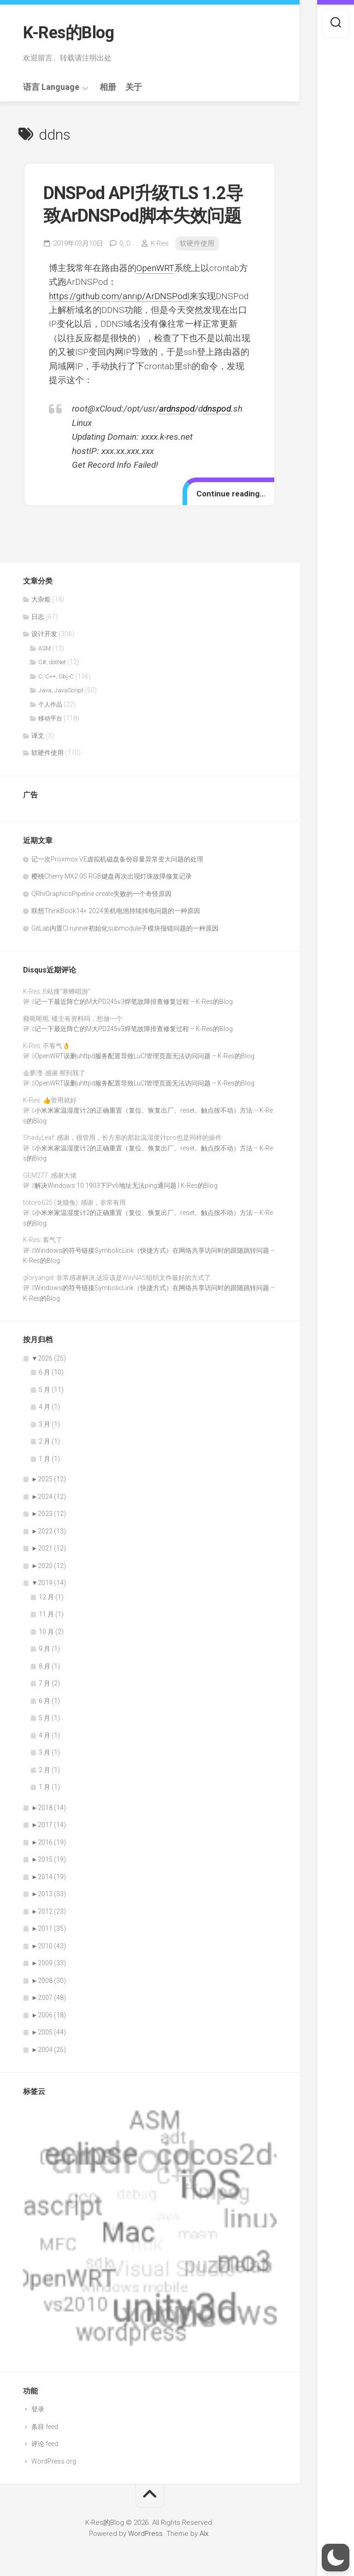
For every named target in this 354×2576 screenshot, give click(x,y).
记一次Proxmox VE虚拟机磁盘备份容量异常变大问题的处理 (117, 859)
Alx (204, 2533)
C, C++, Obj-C (56, 676)
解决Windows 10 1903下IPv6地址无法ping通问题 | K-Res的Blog (126, 1185)
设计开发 (44, 633)
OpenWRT (155, 268)
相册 (108, 87)
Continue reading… (230, 493)
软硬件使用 (197, 243)
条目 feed (44, 2426)
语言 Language (51, 87)
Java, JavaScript (60, 690)
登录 (37, 2409)
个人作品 (50, 704)
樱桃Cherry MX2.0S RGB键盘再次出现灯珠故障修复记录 (111, 876)
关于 (133, 87)
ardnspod (177, 408)
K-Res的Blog (68, 32)
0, (124, 243)
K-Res (160, 243)
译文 (37, 735)
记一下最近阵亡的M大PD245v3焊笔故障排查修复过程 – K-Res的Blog (134, 1001)
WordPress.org (53, 2461)
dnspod (217, 408)
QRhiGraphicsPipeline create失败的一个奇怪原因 (101, 893)
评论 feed (44, 2443)
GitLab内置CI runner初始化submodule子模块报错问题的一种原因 (124, 928)
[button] (335, 2557)
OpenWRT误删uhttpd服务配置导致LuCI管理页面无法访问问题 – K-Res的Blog (144, 1056)
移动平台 (50, 718)
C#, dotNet (52, 662)
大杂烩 (41, 599)
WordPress (145, 2533)
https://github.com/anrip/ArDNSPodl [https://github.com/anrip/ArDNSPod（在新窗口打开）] (119, 296)
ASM (44, 648)
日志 (37, 616)
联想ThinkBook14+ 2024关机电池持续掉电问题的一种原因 (115, 910)
